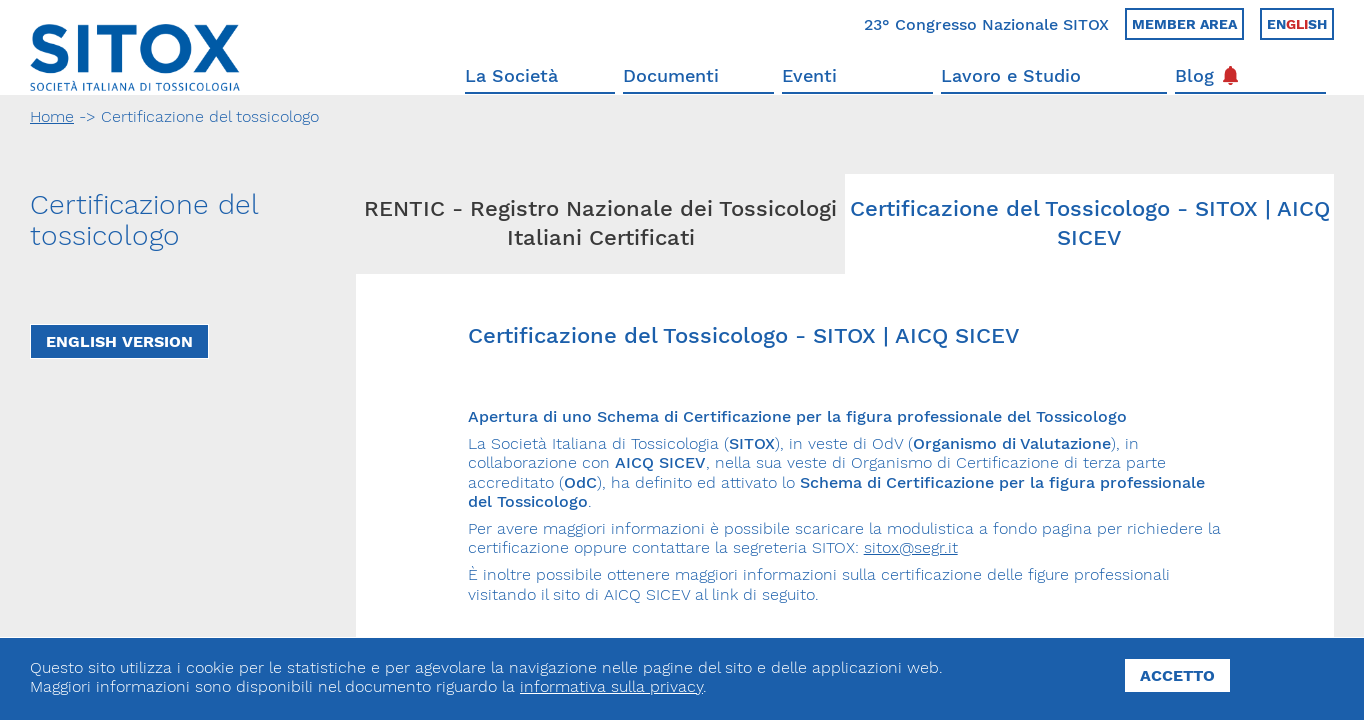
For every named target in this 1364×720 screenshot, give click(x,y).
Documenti (671, 75)
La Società (511, 75)
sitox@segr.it (911, 547)
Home (52, 116)
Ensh (1297, 24)
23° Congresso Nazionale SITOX (986, 24)
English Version (119, 341)
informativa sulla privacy (611, 686)
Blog (1206, 75)
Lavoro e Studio (1011, 75)
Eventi (809, 75)
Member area (1184, 24)
